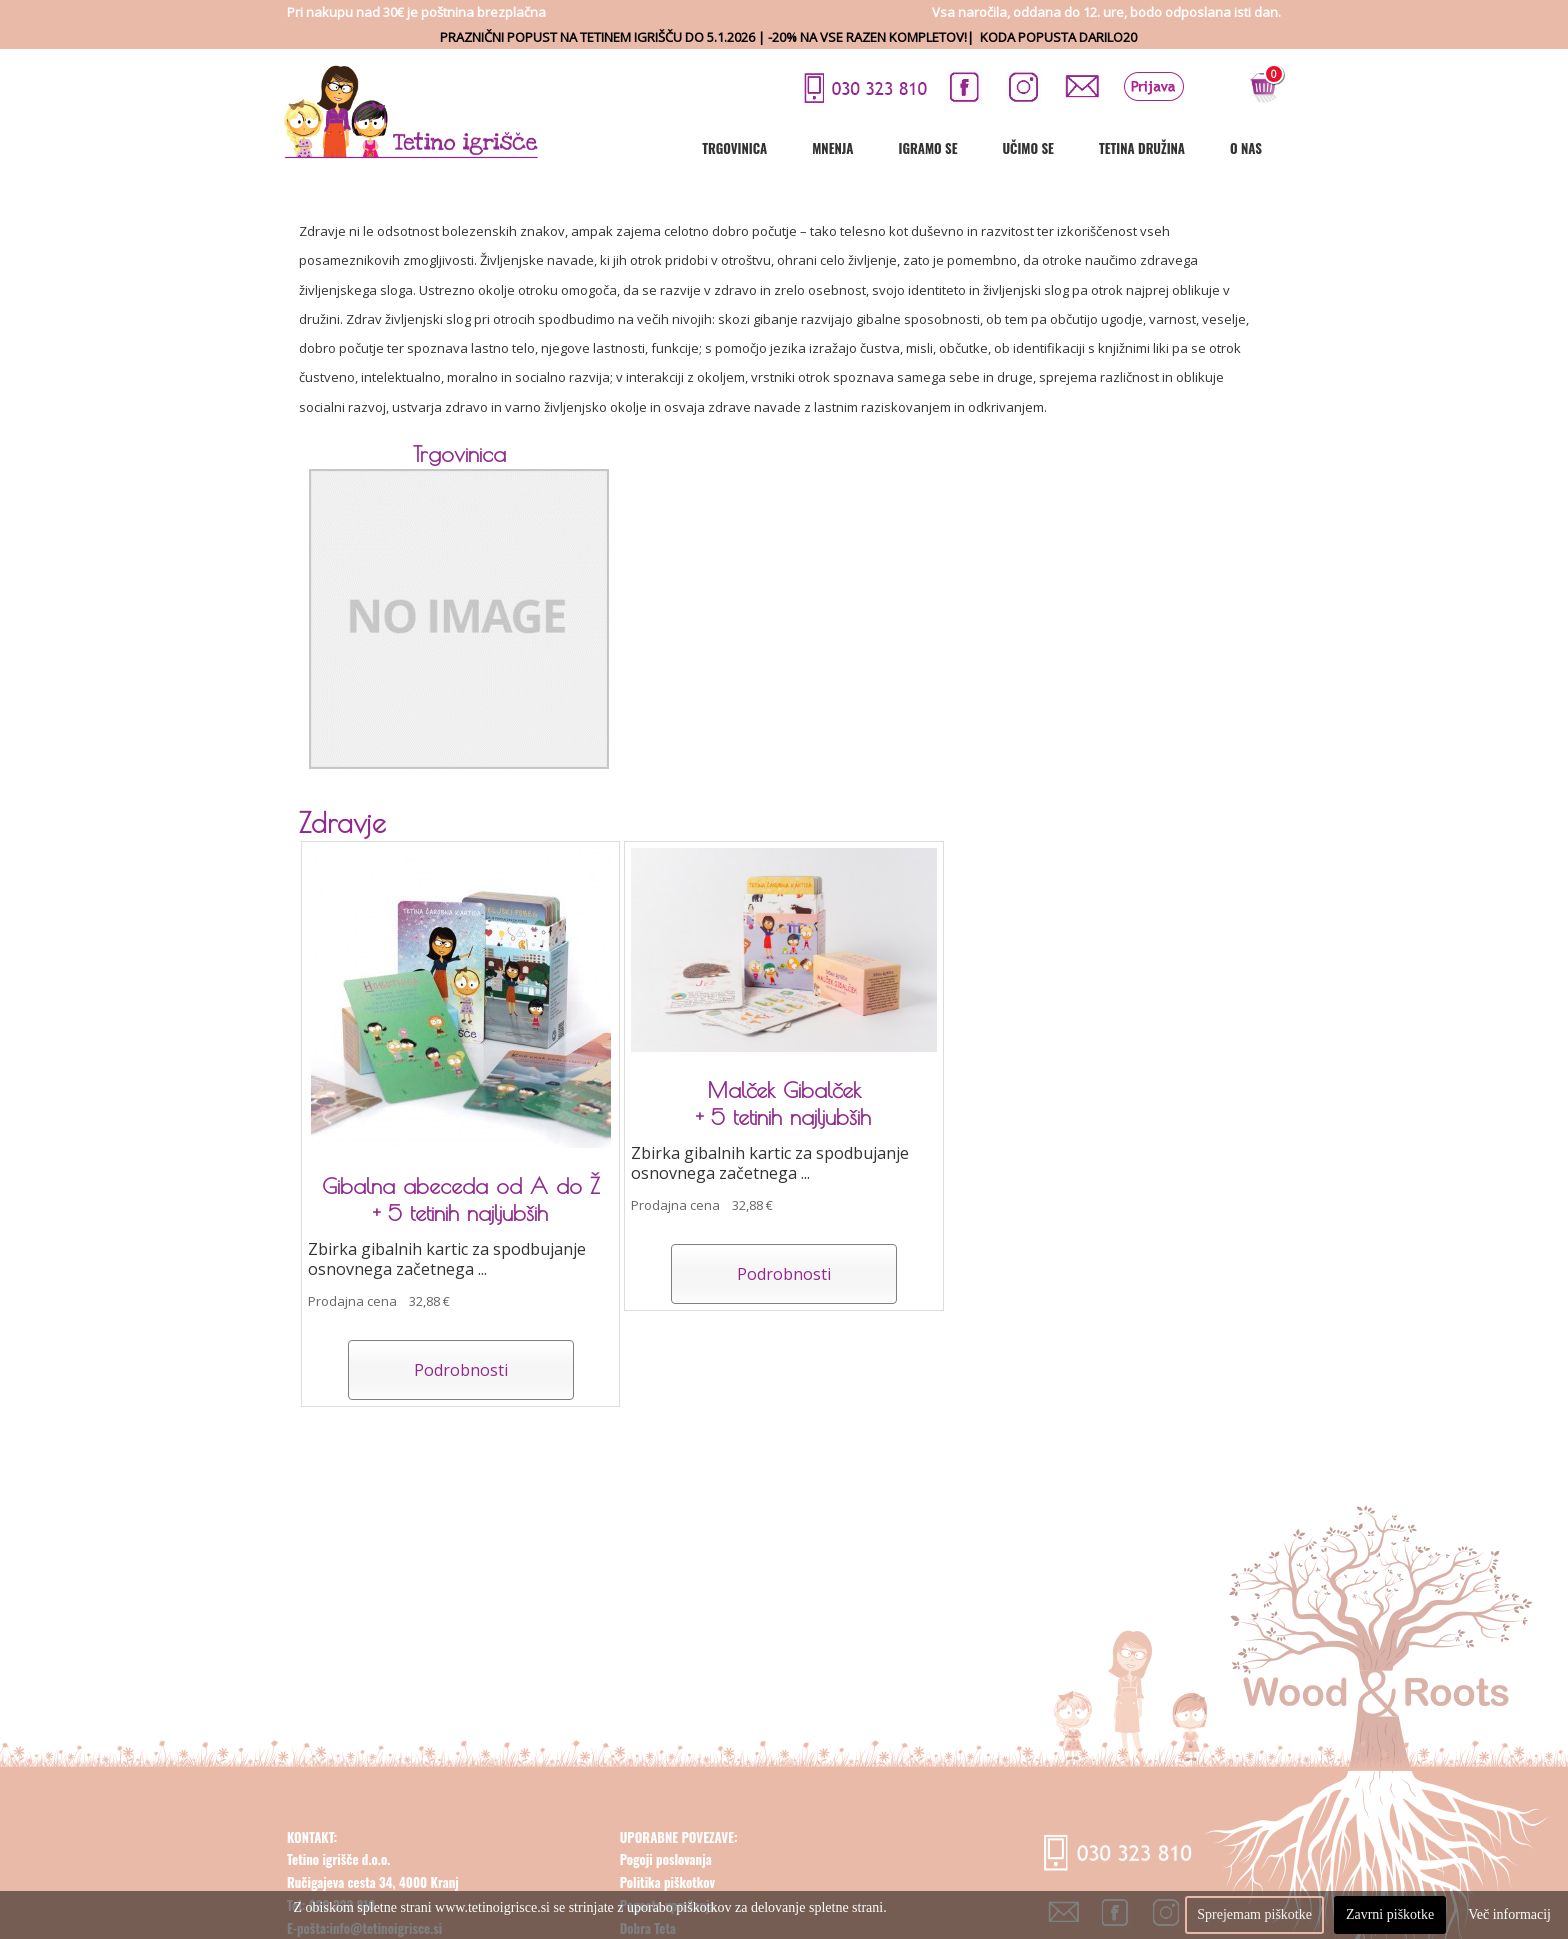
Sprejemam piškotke (1254, 1914)
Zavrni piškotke (1390, 1914)
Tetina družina (1142, 148)
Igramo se (927, 148)
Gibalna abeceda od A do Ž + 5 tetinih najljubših (461, 1199)
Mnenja (832, 148)
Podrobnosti (461, 1370)
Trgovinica (734, 148)
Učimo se (1027, 148)
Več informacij (1509, 1914)
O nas (1246, 148)
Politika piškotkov (667, 1882)
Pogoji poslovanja (666, 1859)
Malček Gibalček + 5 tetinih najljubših (783, 1103)
